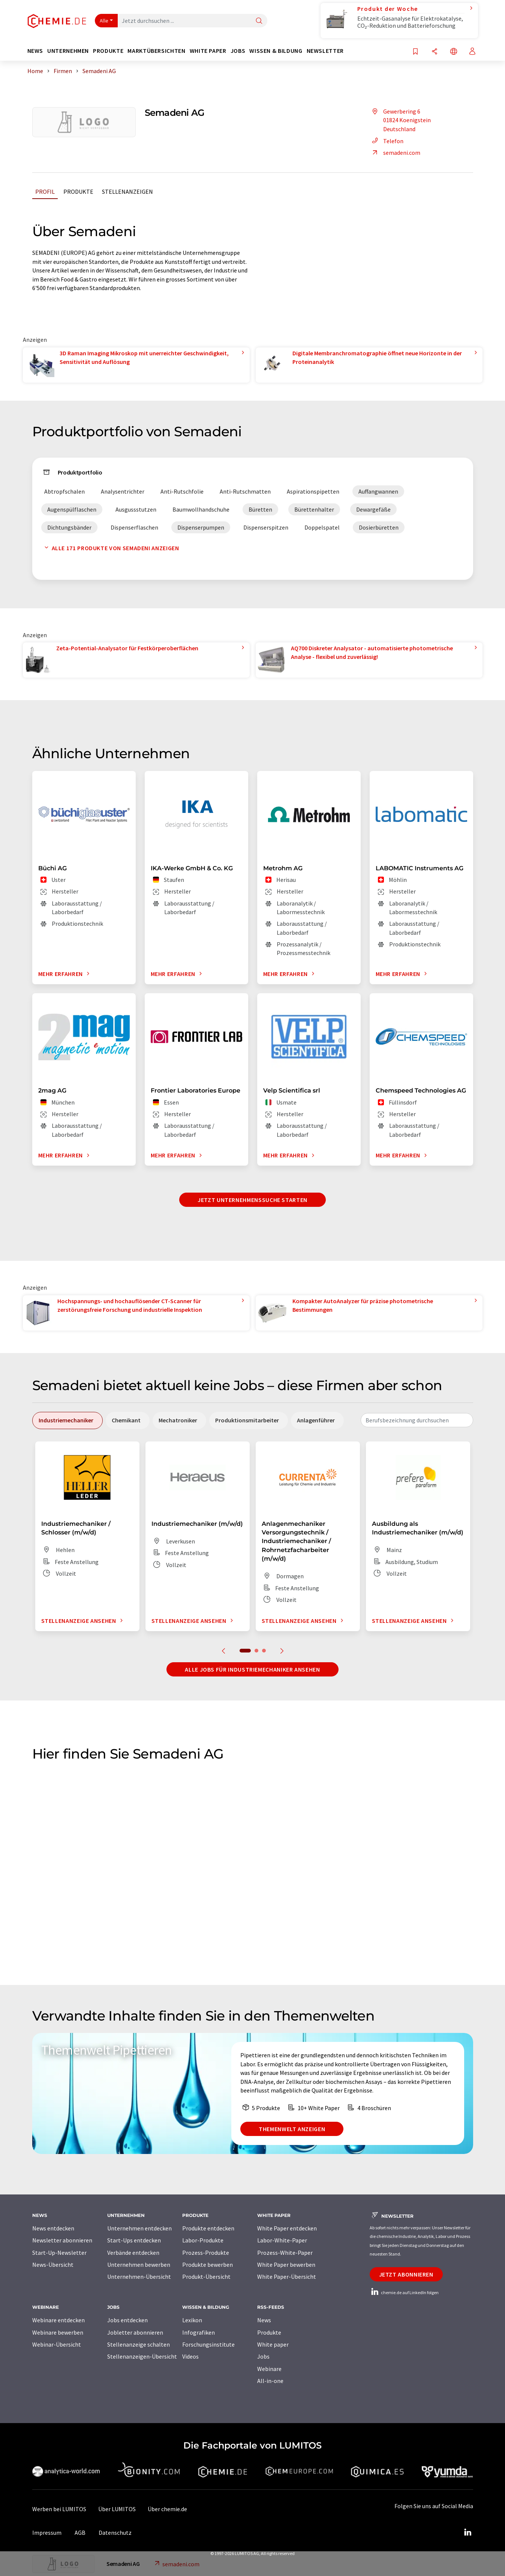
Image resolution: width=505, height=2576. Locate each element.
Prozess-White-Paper (285, 2252)
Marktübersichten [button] (156, 50)
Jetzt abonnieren (406, 2274)
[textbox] (417, 1420)
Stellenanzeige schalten (138, 2344)
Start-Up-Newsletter (59, 2252)
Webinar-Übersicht (56, 2344)
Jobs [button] (238, 50)
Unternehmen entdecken (139, 2228)
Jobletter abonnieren (135, 2332)
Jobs (263, 2356)
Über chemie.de (167, 2509)
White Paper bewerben (286, 2264)
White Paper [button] (208, 50)
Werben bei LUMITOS (59, 2509)
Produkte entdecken (208, 2228)
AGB (80, 2532)
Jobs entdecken (127, 2320)
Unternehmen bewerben (138, 2264)
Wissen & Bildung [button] (275, 50)
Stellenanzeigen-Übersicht (142, 2356)
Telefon (386, 141)
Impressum (46, 2532)
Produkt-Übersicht (206, 2276)
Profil (45, 191)
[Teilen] (434, 52)
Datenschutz (115, 2532)
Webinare (269, 2368)
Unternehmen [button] (68, 50)
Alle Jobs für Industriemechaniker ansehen (252, 1669)
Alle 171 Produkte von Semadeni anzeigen (110, 548)
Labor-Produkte (202, 2240)
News (264, 2320)
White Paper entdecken (287, 2228)
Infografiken (198, 2332)
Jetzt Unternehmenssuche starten (252, 1199)
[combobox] (417, 1420)
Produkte (78, 191)
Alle (104, 20)
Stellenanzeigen (127, 191)
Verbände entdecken (133, 2252)
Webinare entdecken (58, 2320)
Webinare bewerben (57, 2332)
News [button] (35, 50)
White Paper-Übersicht (286, 2276)
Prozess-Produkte (205, 2252)
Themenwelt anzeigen (292, 2129)
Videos (190, 2356)
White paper (273, 2344)
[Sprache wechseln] (453, 52)
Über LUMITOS (117, 2509)
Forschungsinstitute (208, 2344)
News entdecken (53, 2228)
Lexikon (192, 2320)
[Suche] (259, 21)
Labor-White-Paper (282, 2240)
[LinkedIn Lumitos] (468, 2532)
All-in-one (270, 2380)
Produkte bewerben (207, 2264)
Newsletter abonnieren (62, 2240)
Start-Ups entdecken (134, 2240)
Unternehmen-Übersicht (139, 2276)
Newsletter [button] (325, 50)
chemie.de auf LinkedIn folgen (404, 2292)
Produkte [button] (108, 50)
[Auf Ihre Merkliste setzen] (415, 52)
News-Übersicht (52, 2264)
